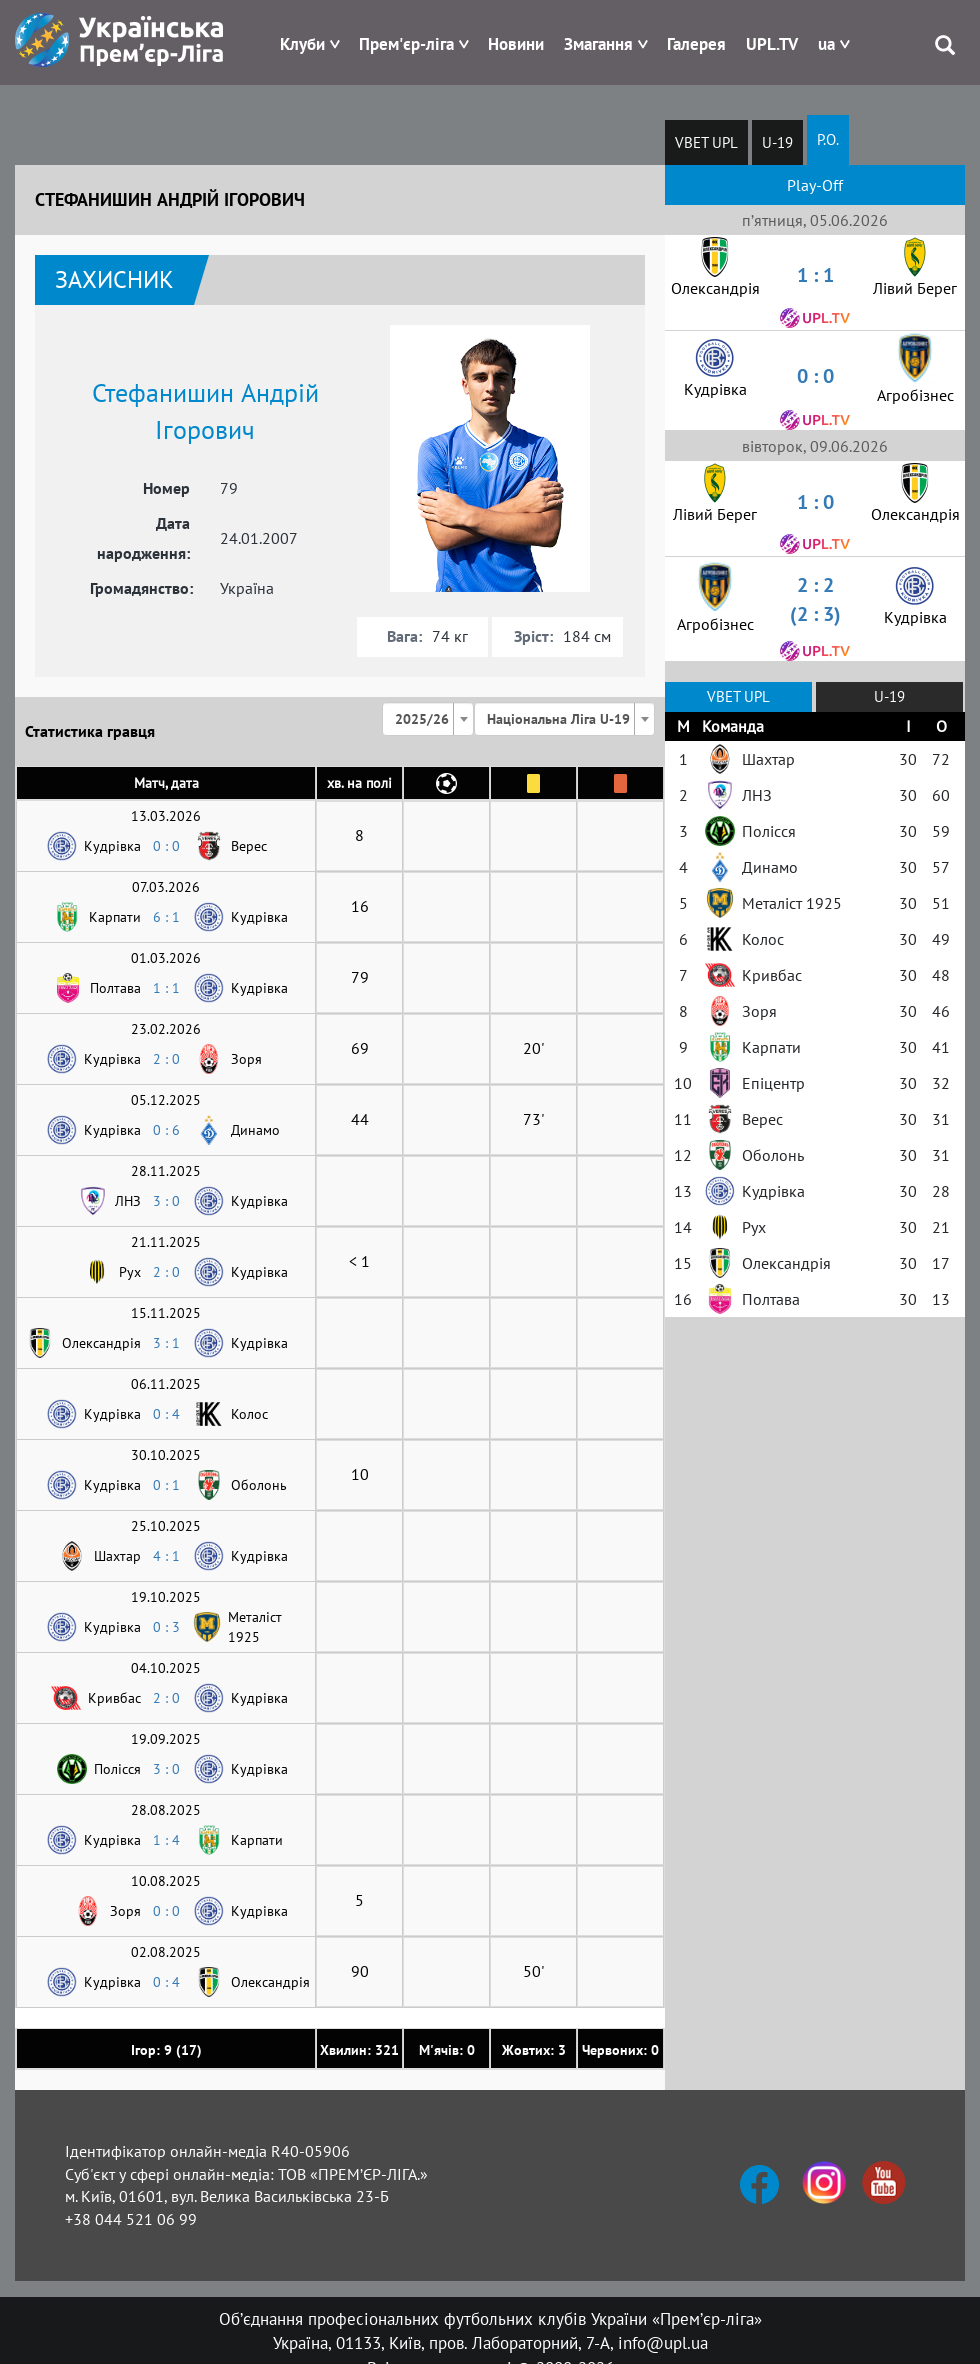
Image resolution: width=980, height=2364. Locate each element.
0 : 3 (166, 1627)
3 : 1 (166, 1343)
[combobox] (428, 719)
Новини (516, 44)
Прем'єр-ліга (406, 44)
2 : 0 (166, 1059)
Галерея (696, 44)
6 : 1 (166, 917)
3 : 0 (166, 1201)
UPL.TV (772, 44)
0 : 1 (166, 1485)
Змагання (598, 44)
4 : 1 (166, 1556)
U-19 (777, 142)
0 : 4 (166, 1414)
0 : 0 (166, 846)
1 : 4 (166, 1840)
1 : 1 (166, 988)
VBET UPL (706, 142)
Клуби (302, 44)
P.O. (828, 139)
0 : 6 (166, 1130)
